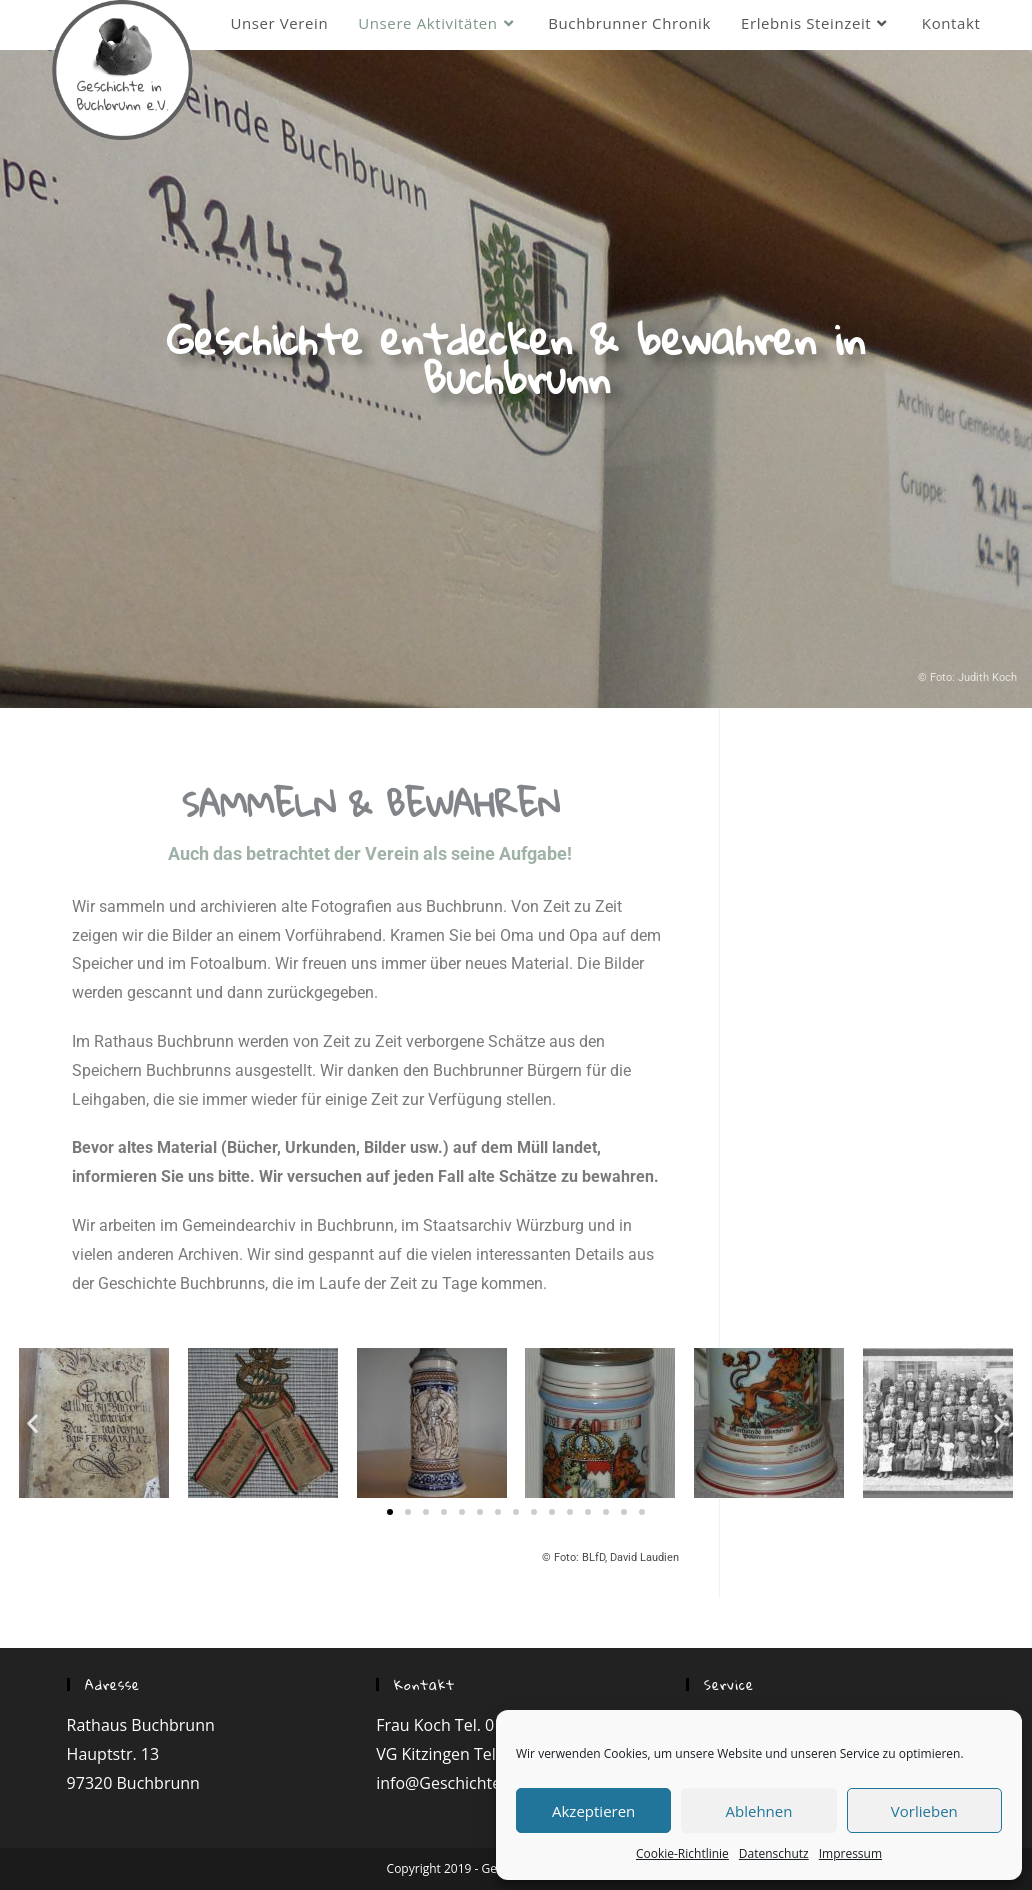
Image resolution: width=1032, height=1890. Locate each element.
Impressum (850, 1853)
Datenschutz (774, 1853)
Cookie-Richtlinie (682, 1853)
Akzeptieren (593, 1811)
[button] (390, 1512)
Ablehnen (759, 1811)
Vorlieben (924, 1811)
